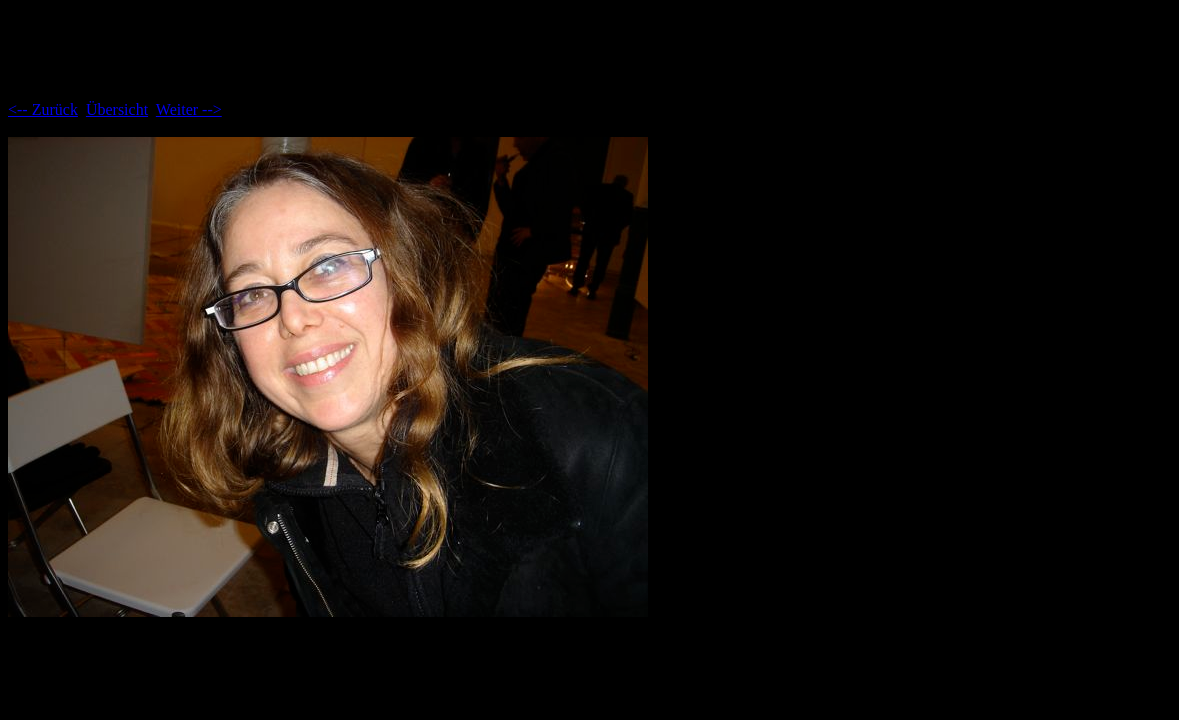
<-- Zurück (43, 109)
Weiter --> (189, 109)
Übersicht (117, 109)
